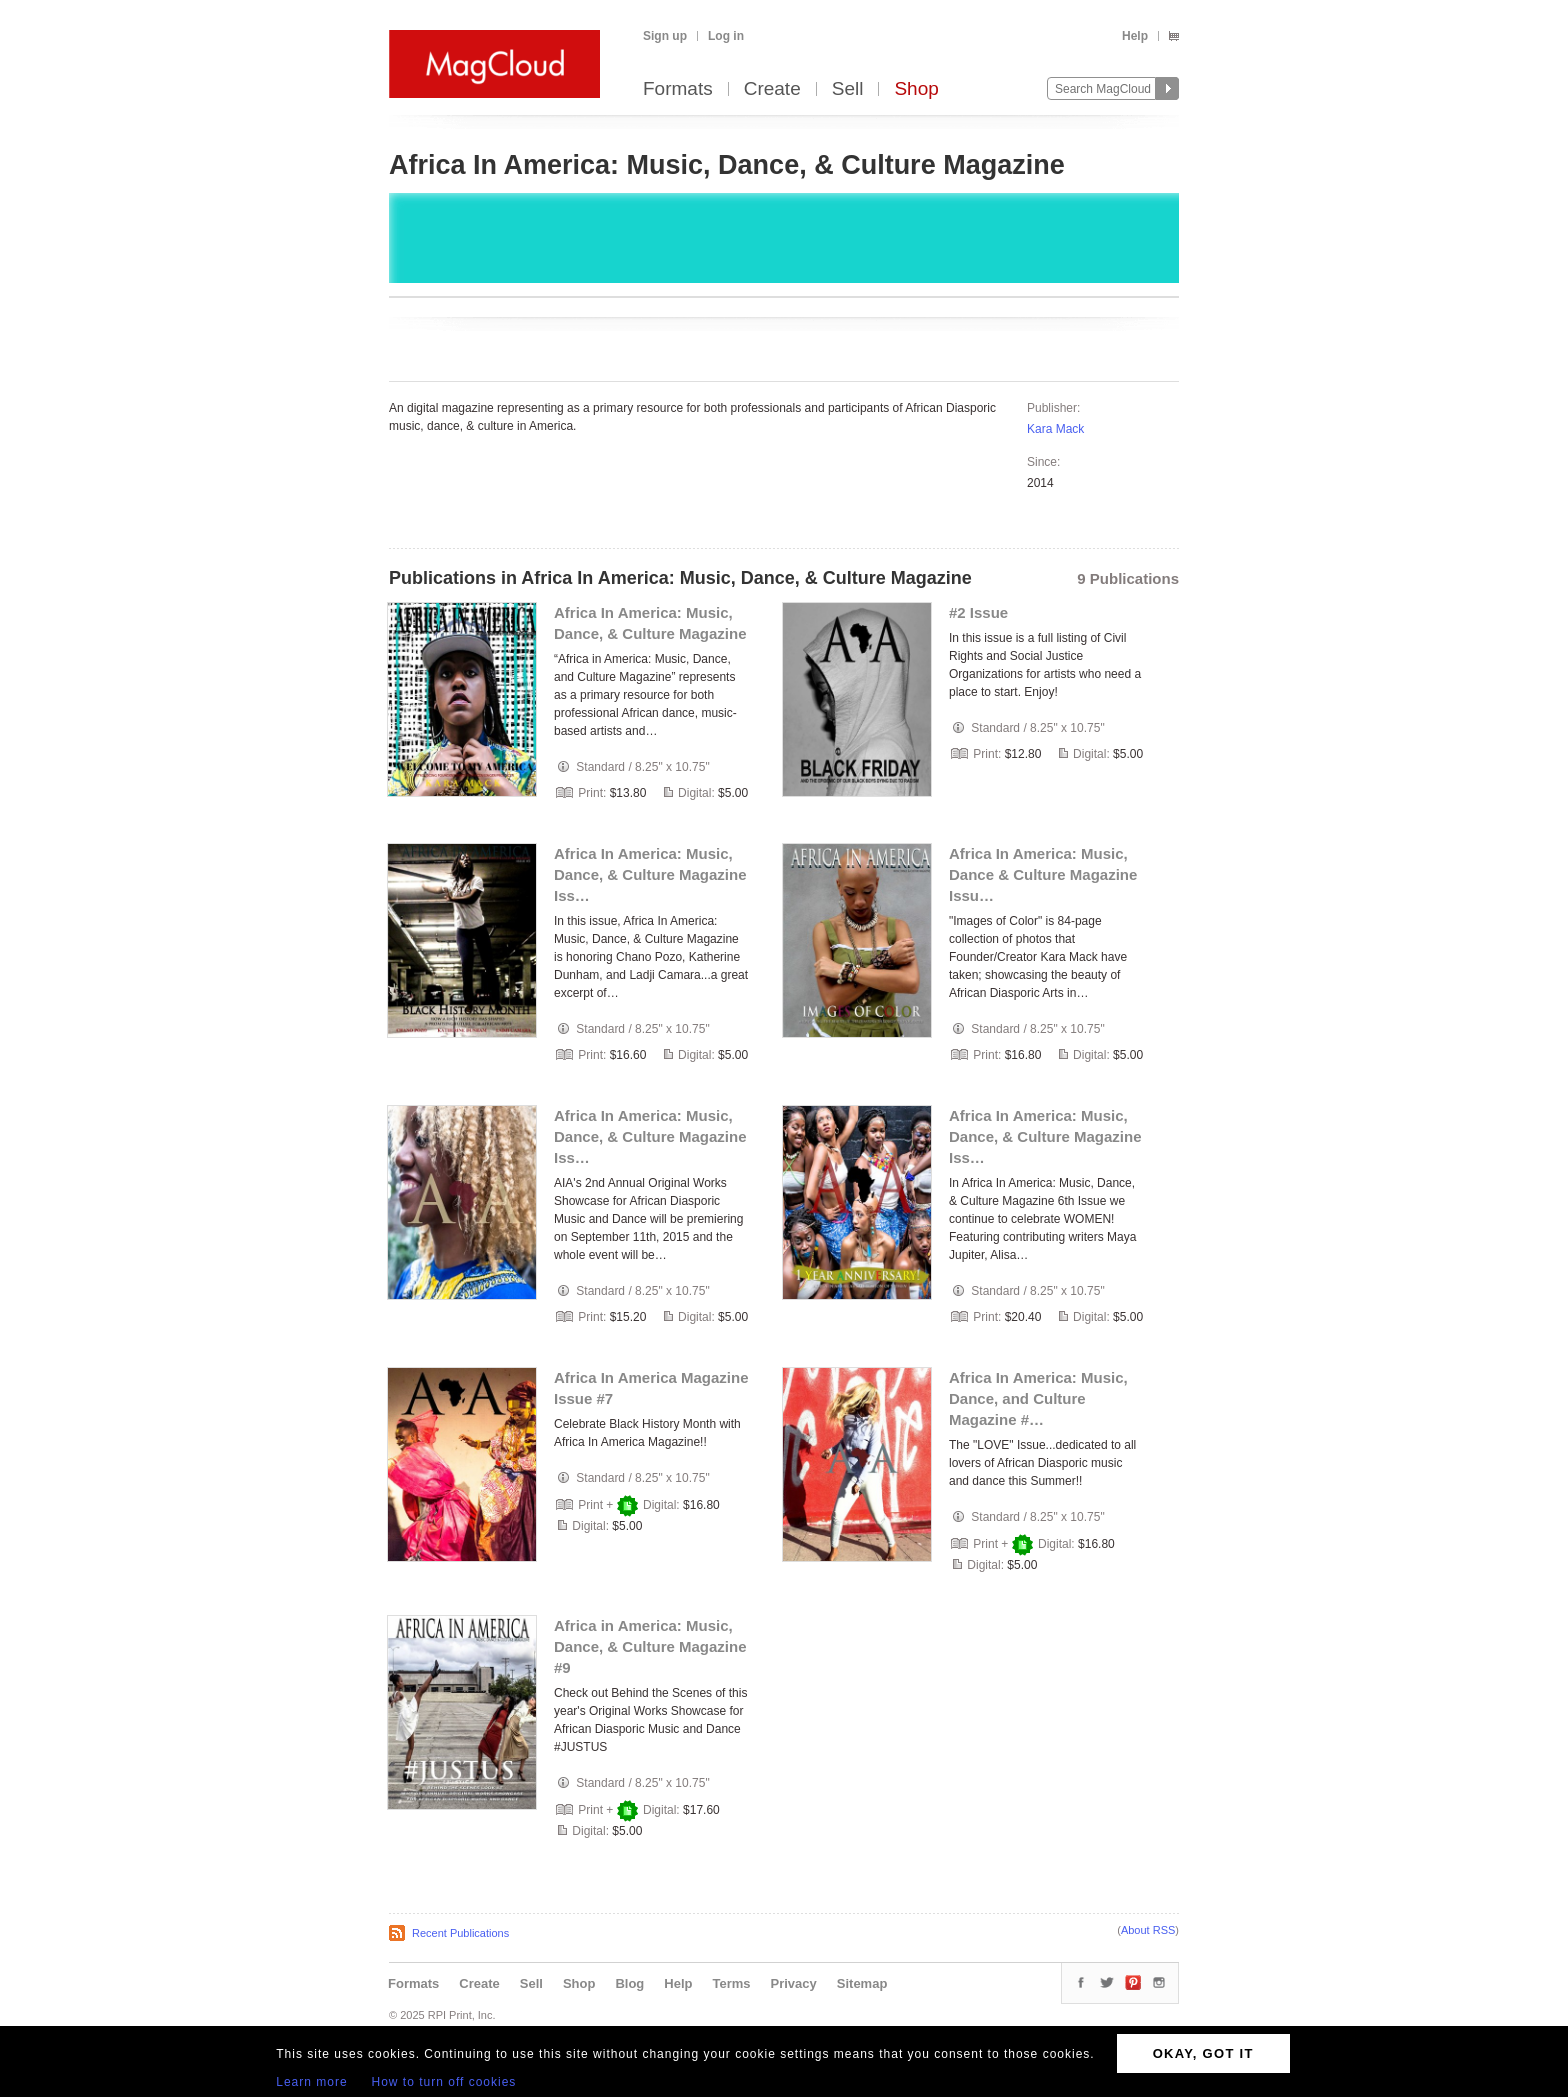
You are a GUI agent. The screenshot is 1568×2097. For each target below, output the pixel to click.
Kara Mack (1055, 429)
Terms (731, 1983)
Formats (678, 89)
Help (1135, 36)
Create (772, 89)
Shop (916, 89)
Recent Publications (460, 1933)
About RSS (1148, 1930)
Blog (629, 1983)
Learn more (311, 2082)
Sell (848, 89)
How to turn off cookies (444, 2082)
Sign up (665, 36)
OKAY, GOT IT (1203, 2053)
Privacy (794, 1983)
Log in (726, 36)
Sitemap (862, 1983)
